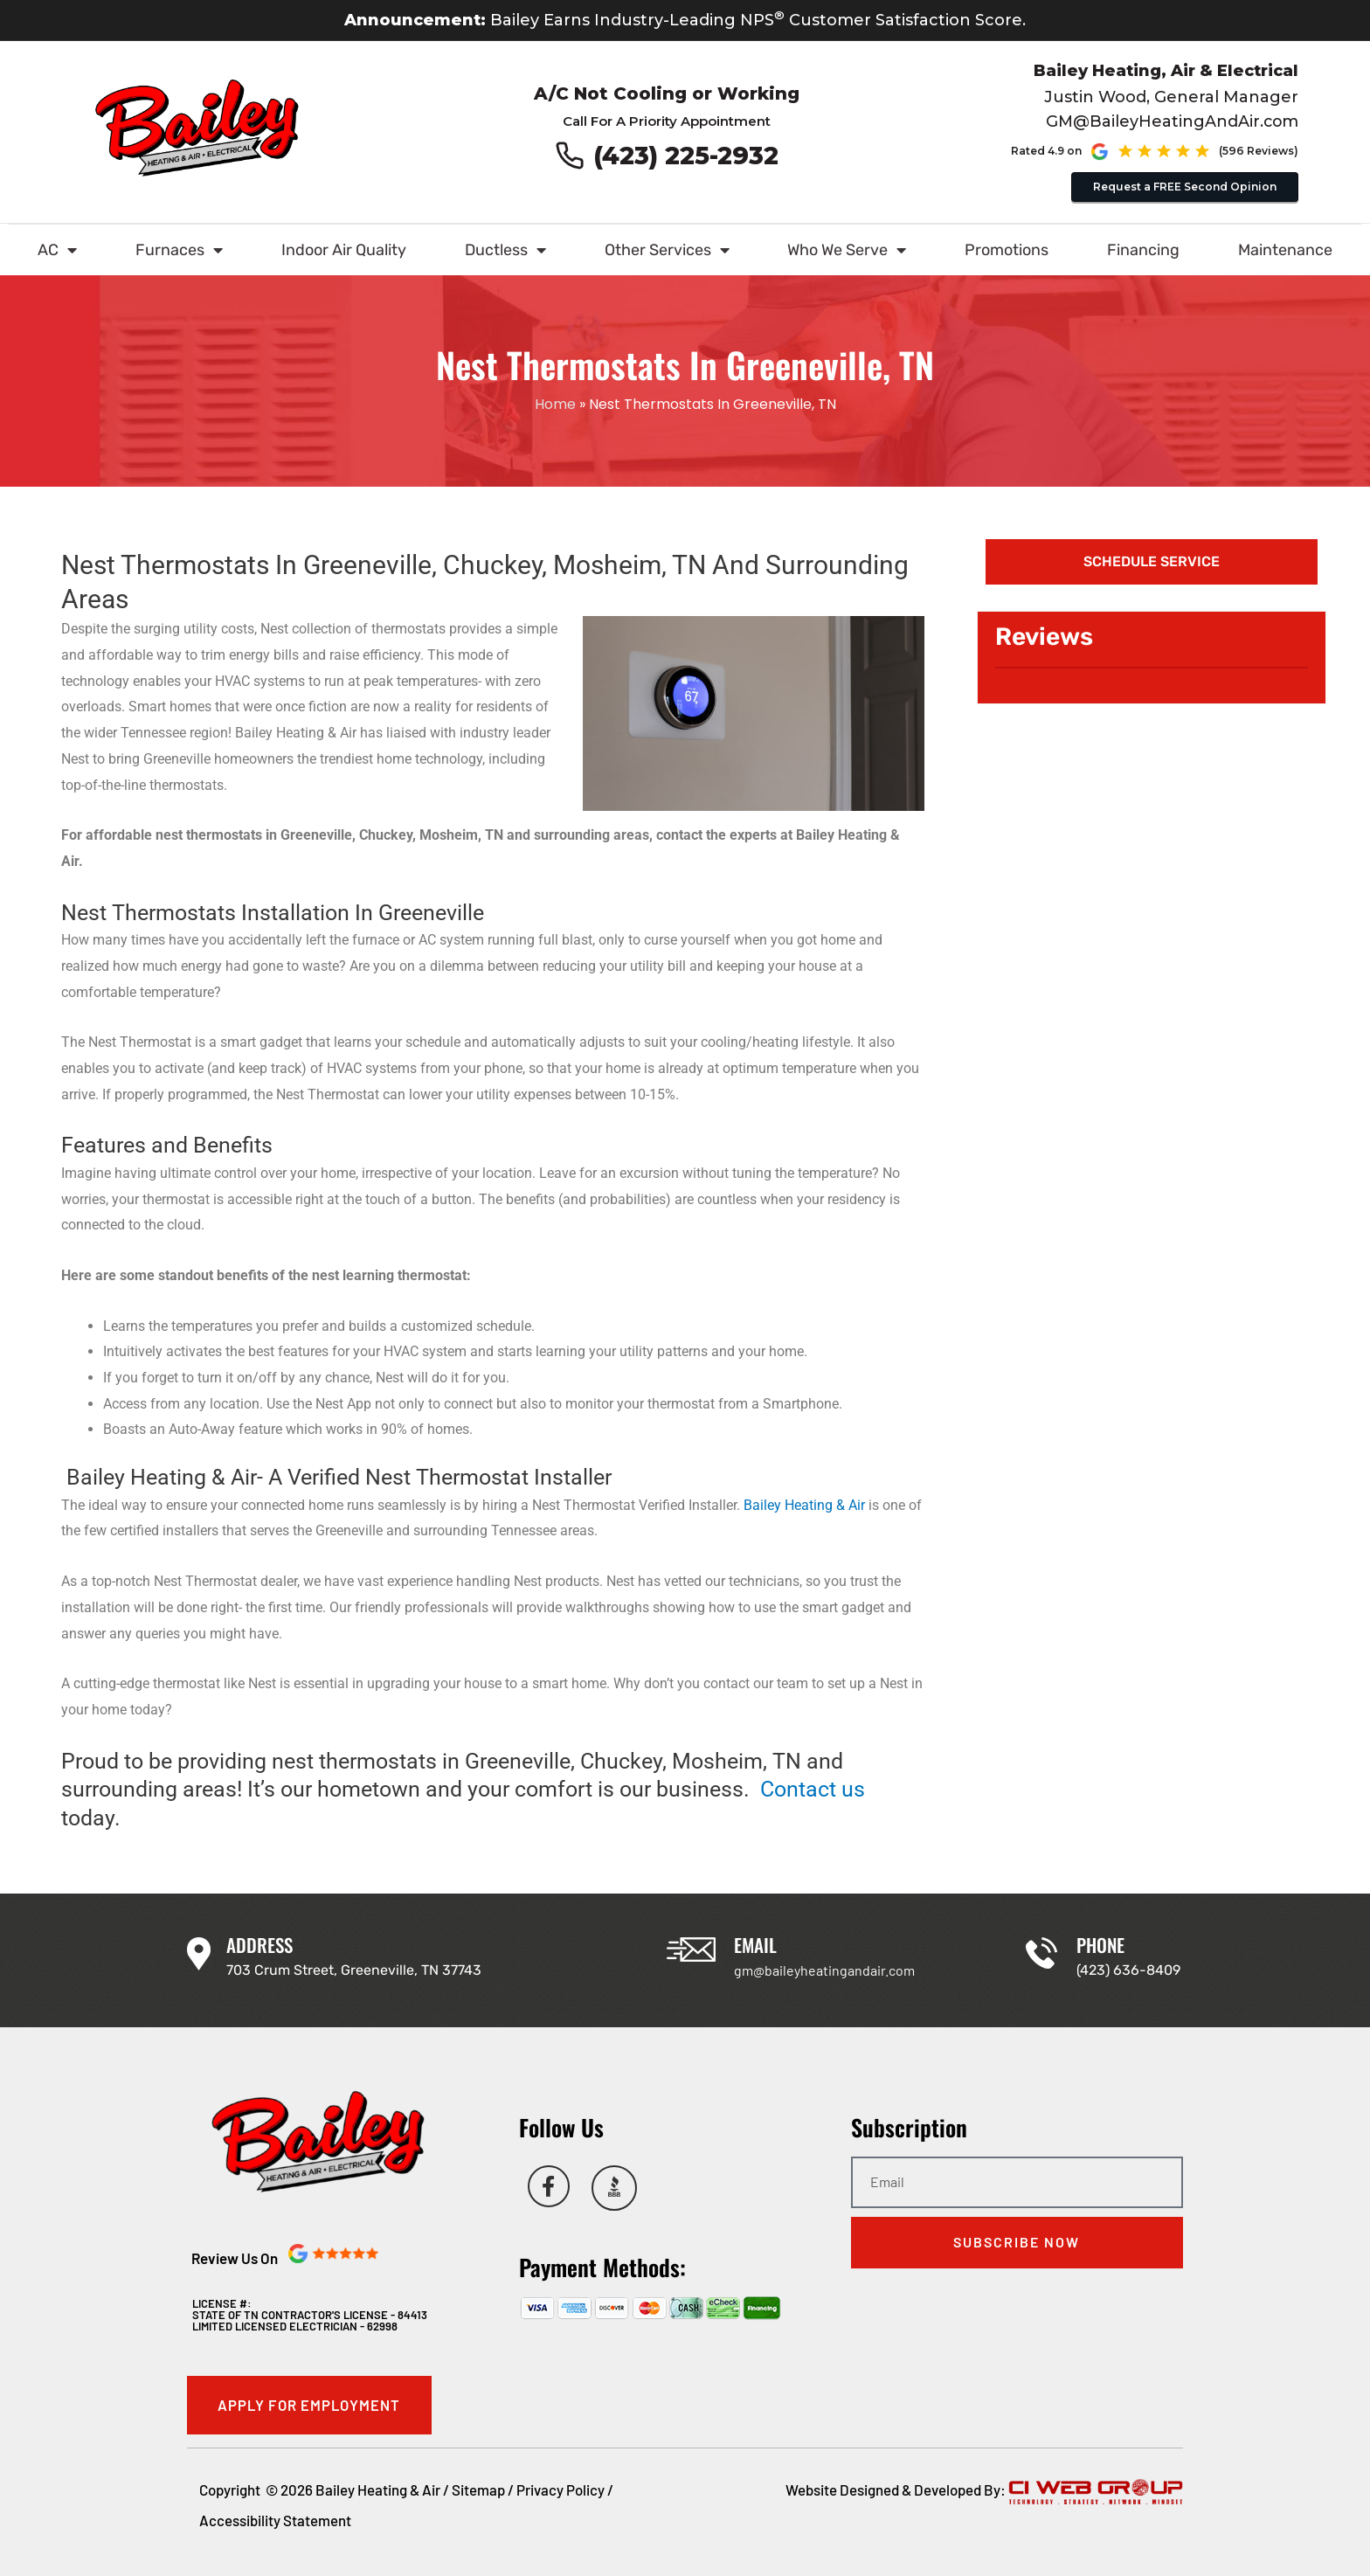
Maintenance (1285, 250)
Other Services (667, 250)
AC (57, 250)
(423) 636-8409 (1128, 1970)
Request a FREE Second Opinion (1185, 185)
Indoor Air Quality (343, 250)
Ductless (505, 250)
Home (555, 404)
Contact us (812, 1789)
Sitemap (478, 2489)
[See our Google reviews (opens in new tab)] (1195, 151)
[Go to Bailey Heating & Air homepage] (197, 128)
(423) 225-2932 (687, 155)
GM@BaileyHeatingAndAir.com (1170, 121)
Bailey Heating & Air (804, 1505)
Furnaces (179, 250)
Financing (1143, 250)
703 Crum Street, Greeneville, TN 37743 (353, 1970)
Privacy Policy (560, 2489)
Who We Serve (846, 250)
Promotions (1006, 250)
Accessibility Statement (275, 2521)
